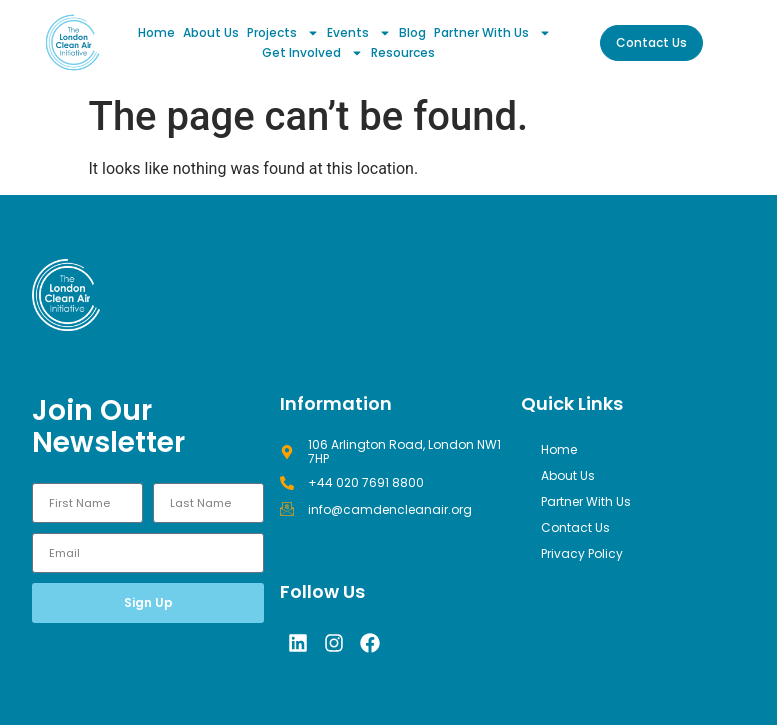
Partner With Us (492, 33)
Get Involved (312, 53)
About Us (211, 32)
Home (156, 32)
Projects (283, 33)
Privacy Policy (582, 553)
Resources (403, 52)
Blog (412, 32)
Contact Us (575, 527)
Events (359, 33)
